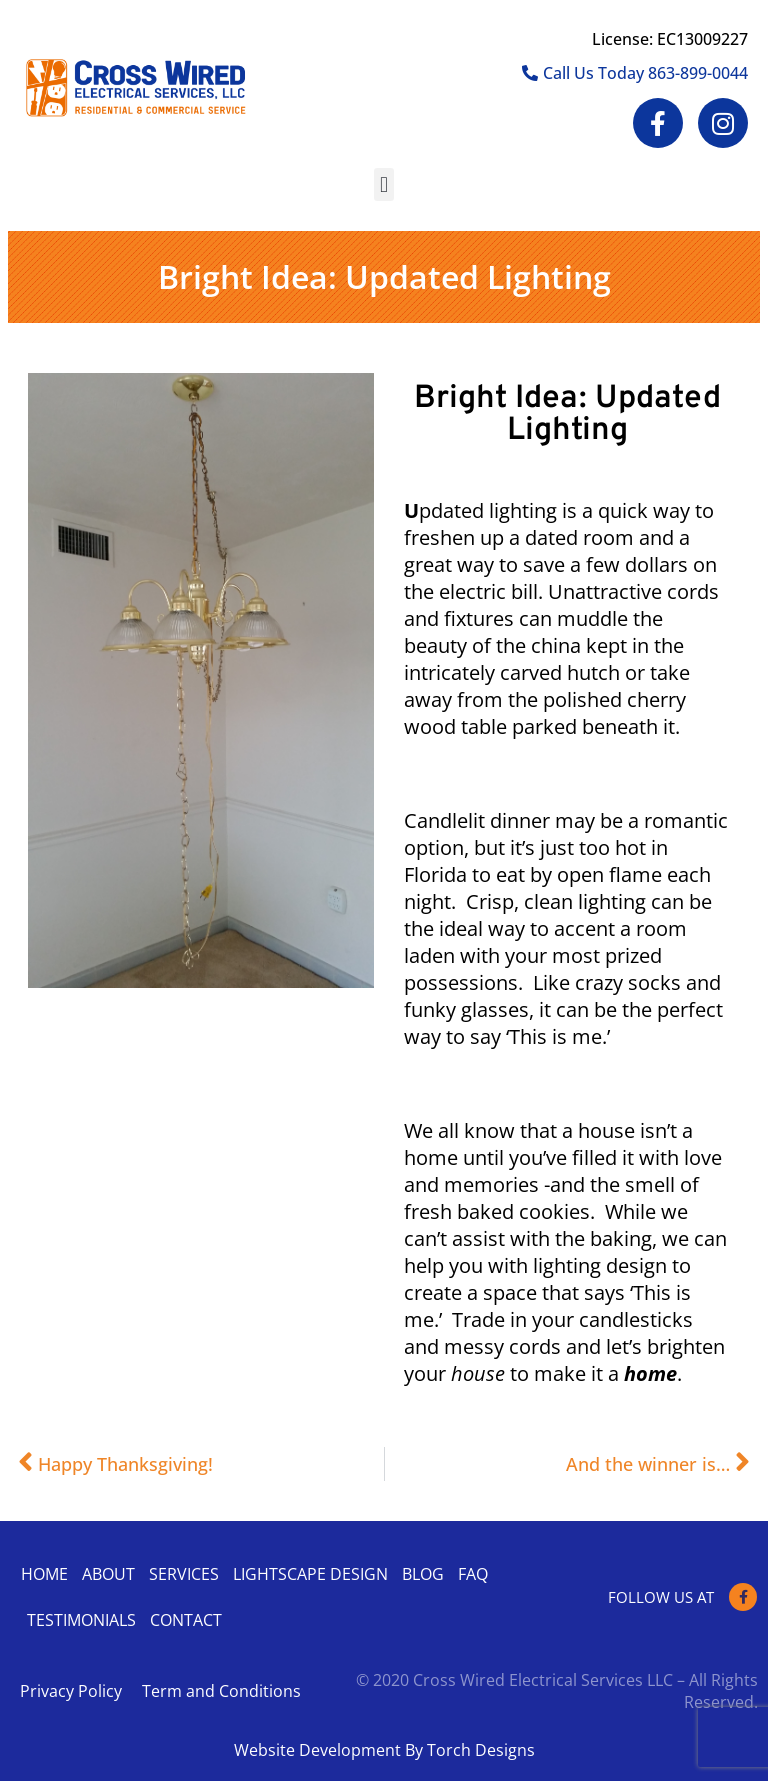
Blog (423, 1574)
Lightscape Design (310, 1574)
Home (44, 1574)
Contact (186, 1620)
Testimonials (81, 1620)
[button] (383, 184)
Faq (473, 1574)
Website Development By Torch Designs (384, 1750)
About (108, 1574)
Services (184, 1574)
